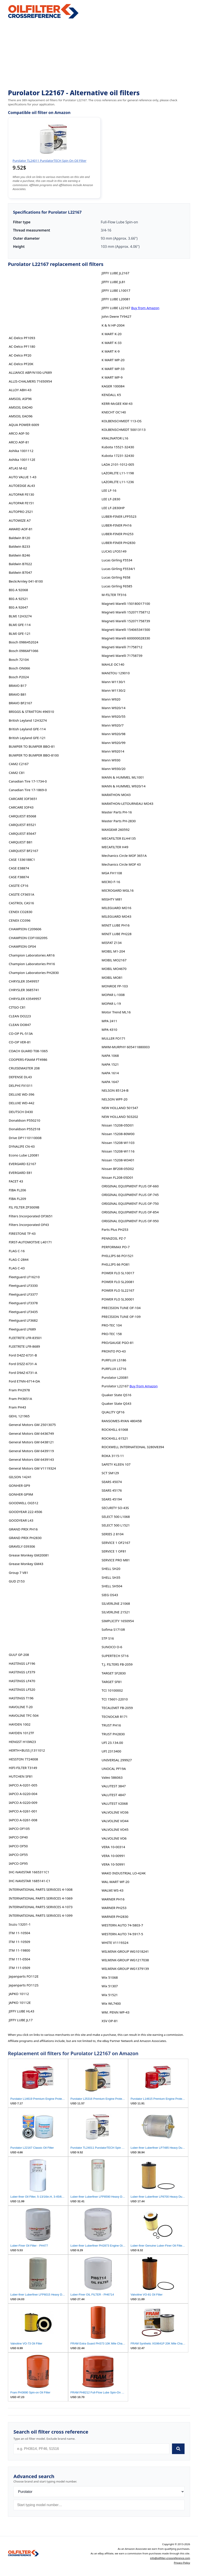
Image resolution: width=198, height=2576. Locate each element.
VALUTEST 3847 (114, 1786)
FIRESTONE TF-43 (22, 1233)
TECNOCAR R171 (115, 1716)
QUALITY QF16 (113, 1412)
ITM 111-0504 (19, 1959)
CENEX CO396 (19, 920)
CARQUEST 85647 (22, 833)
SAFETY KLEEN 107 (116, 1464)
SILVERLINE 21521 (116, 1612)
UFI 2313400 (111, 1751)
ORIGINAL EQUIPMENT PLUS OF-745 (130, 1194)
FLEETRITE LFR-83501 (25, 1338)
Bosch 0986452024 (23, 642)
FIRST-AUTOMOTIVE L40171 (30, 1242)
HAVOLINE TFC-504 (24, 1715)
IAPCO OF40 (18, 1837)
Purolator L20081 (115, 1377)
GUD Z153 (17, 1581)
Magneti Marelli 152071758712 (126, 612)
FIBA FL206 (17, 1190)
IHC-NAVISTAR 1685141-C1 (29, 1881)
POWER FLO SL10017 (118, 1273)
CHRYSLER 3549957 (24, 981)
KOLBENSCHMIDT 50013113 (124, 429)
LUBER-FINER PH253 (117, 534)
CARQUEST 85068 (22, 816)
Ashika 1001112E (22, 459)
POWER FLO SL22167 (118, 1290)
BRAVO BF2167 (20, 703)
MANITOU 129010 (116, 673)
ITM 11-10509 (19, 1941)
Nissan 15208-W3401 (118, 1160)
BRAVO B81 (17, 694)
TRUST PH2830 (113, 1734)
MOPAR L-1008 (113, 994)
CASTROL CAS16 (21, 903)
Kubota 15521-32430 (118, 447)
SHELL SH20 (111, 1568)
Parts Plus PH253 (115, 1229)
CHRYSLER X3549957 (25, 998)
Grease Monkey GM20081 (29, 1555)
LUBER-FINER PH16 (117, 525)
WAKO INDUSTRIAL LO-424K (124, 1873)
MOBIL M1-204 (113, 951)
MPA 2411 (109, 1021)
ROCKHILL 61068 (115, 1429)
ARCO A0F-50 (19, 433)
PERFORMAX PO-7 (116, 1247)
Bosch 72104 (19, 659)
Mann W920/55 (113, 716)
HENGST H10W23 (22, 1741)
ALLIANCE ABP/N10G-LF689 (30, 372)
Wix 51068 (110, 1977)
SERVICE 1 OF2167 (116, 1542)
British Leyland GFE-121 (27, 738)
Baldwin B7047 (20, 572)
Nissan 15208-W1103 (118, 1142)
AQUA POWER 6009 (24, 424)
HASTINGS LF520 (22, 1689)
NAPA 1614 (110, 1073)
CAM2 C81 (17, 772)
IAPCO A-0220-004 (23, 1793)
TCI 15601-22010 (115, 1699)
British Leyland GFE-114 (27, 729)
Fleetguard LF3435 (23, 1311)
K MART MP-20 (113, 360)
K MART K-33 (111, 342)
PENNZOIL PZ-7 (114, 1238)
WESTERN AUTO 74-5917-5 (122, 1934)
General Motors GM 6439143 (31, 1459)
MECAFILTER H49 (115, 847)
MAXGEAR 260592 (116, 829)
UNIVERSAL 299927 (117, 1760)
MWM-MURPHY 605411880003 (126, 1047)
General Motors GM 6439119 (31, 1451)
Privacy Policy (182, 2562)
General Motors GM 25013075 (32, 1424)
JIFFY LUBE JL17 (21, 2020)
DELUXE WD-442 (21, 1103)
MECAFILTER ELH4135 (119, 838)
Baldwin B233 (19, 546)
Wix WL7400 (111, 2003)
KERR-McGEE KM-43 (117, 403)
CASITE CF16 (18, 885)
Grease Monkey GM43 (26, 1564)
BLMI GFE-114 (20, 624)
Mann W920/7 (113, 725)
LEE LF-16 (109, 490)
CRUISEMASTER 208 (24, 1068)
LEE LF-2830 (111, 499)
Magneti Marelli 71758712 (122, 647)
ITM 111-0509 (19, 1967)
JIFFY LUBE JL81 (113, 282)
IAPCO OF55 (18, 1854)
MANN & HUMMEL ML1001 (123, 777)
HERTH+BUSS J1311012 (27, 1750)
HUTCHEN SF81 (21, 1776)
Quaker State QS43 (116, 1403)
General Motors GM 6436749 (31, 1433)
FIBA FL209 (17, 1198)
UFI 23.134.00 (112, 1742)
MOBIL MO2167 (114, 960)
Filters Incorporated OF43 (29, 1224)
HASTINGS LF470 (22, 1681)
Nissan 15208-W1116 (118, 1151)
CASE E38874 (19, 868)
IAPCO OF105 (19, 1828)
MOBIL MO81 (112, 977)
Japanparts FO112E (24, 1976)
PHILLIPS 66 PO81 (116, 1264)
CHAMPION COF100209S (28, 938)
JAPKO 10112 (19, 1993)
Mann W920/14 (113, 708)
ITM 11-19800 (19, 1950)
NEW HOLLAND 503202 (120, 1116)
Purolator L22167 (115, 1386)
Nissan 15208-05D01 (118, 1125)
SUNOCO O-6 (112, 1647)
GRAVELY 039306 (22, 1546)
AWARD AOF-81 (21, 529)
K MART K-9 (111, 351)
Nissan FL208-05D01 (118, 1177)
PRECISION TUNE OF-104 (121, 1308)
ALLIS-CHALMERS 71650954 (30, 381)
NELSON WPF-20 (114, 1099)
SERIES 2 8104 (113, 1534)
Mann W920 (111, 699)
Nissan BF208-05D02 (118, 1168)
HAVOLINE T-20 (21, 1707)
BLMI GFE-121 (20, 633)
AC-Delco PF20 (20, 355)
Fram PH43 (17, 1407)
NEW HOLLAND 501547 (120, 1108)
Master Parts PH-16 (117, 812)
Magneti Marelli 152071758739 (126, 621)
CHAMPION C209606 (25, 929)
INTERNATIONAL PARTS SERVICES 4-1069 (41, 1898)
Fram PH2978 (19, 1390)
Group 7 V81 (18, 1572)
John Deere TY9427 (116, 316)
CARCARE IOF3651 (23, 798)
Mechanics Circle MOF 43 (121, 864)
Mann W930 (111, 760)
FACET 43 (16, 1181)
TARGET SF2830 (114, 1673)
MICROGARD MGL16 (118, 890)
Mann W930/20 (113, 768)
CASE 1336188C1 (22, 859)
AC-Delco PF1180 (22, 346)
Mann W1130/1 (113, 682)
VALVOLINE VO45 (115, 1829)
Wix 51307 (110, 1986)
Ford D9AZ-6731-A (23, 1372)
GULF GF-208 (19, 1654)
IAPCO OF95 (18, 1863)
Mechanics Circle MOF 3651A (124, 855)
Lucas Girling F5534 (117, 560)
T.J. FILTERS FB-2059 (117, 1664)
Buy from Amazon (145, 308)
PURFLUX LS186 (114, 1360)
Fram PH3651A (20, 1398)
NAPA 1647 (110, 1082)
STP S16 (108, 1638)
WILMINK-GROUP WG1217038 (125, 1960)
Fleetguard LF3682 (23, 1320)
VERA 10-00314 (113, 1847)
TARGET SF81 (112, 1681)
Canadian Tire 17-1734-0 (28, 781)
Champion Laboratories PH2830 (34, 972)
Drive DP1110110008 (25, 1138)
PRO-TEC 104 (112, 1325)
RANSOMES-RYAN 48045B (122, 1421)
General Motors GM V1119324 (32, 1468)
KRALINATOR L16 (115, 438)
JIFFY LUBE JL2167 (115, 273)
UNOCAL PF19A (114, 1768)
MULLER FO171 (113, 1038)
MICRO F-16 (111, 882)
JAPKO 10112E (20, 2002)
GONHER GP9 (19, 1485)
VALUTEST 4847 (114, 1795)
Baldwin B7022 (20, 564)
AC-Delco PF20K (21, 364)
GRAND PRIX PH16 (23, 1529)
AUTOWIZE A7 (20, 520)
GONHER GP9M (21, 1494)
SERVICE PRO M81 (116, 1560)
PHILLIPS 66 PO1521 (118, 1255)
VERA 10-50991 (113, 1864)
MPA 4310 (109, 1029)
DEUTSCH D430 (21, 1112)
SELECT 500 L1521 (116, 1525)
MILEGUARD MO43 (116, 916)
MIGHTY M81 (112, 899)
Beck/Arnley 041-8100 (26, 581)
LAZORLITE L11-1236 (118, 482)
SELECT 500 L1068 (116, 1516)
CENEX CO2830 (20, 912)
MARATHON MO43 (116, 794)
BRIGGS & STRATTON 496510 (31, 711)
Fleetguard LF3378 (23, 1303)
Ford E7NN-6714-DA (24, 1381)
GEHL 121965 (19, 1416)
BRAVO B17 (17, 685)
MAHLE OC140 (113, 664)
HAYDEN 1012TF (21, 1733)
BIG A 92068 (18, 590)
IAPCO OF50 (18, 1846)
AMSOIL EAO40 (21, 407)
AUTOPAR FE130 (21, 494)
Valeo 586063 (112, 1777)
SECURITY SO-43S (115, 1508)
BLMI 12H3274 (20, 616)
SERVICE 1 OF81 (114, 1551)
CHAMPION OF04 (22, 946)
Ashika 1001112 (21, 450)
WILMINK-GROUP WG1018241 (125, 1951)
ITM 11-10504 (19, 1933)
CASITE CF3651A (21, 894)
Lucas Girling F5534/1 (118, 568)
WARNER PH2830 (115, 1916)
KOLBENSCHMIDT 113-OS (122, 421)
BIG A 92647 (18, 607)
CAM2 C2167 (19, 764)
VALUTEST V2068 (115, 1803)
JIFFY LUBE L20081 (116, 299)
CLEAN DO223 (20, 1016)
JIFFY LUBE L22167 (116, 308)
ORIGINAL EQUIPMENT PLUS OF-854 (130, 1212)
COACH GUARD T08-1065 (28, 1051)
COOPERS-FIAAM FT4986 (28, 1059)
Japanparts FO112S (24, 1985)
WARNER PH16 (113, 1899)
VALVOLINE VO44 (115, 1821)
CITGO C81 (17, 1007)
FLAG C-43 (17, 1268)
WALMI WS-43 (112, 1890)
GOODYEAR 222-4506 (25, 1511)
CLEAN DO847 (20, 1024)
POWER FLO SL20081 (118, 1282)
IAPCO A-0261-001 (23, 1811)
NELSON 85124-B (115, 1090)
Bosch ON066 (19, 668)
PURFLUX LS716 (114, 1368)
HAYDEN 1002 (19, 1724)
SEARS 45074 (112, 1481)
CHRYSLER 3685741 (24, 990)
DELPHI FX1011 (21, 1085)
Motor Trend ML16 (116, 1012)
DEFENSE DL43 (20, 1077)
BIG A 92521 (18, 598)
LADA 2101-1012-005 (118, 464)
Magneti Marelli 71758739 (122, 655)
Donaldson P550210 (24, 1120)
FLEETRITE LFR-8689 (24, 1346)
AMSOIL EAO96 (21, 416)
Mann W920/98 (113, 734)
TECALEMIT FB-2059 (117, 1708)
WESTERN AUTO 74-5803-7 (122, 1925)
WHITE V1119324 (115, 1942)
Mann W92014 (113, 751)
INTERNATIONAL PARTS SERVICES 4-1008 (41, 1889)
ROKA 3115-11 (113, 1455)
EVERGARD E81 (20, 1172)
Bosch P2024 (19, 677)
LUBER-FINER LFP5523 (119, 516)
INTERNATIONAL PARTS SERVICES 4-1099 (41, 1915)
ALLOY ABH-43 (20, 390)
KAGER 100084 (113, 386)
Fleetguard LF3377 (23, 1294)
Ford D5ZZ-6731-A (23, 1364)
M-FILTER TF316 (114, 594)
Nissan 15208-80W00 (118, 1134)
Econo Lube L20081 (24, 1155)
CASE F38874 (19, 877)
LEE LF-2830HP (113, 508)
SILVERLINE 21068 (116, 1603)
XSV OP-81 (110, 2021)
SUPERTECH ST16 (115, 1655)
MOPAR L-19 (111, 1003)
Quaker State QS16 (116, 1395)
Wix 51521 (110, 1995)
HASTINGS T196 (21, 1698)
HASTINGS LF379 (22, 1672)
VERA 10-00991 (113, 1855)
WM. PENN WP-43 (115, 2012)
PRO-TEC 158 (112, 1334)
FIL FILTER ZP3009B (24, 1207)
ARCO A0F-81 (19, 442)
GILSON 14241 (20, 1477)
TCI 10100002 (112, 1690)
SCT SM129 (110, 1473)
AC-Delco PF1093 (22, 338)
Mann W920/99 (113, 742)
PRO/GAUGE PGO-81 (118, 1342)
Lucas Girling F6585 (117, 586)
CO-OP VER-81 (20, 1042)
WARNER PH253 (114, 1907)
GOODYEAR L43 (21, 1520)
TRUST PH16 (111, 1725)
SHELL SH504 (112, 1586)
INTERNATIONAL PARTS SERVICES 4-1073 (41, 1907)
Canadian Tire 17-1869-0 (28, 790)
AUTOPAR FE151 (21, 503)
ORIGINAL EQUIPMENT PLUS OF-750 (130, 1203)
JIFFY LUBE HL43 (21, 2011)
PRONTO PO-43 (114, 1351)
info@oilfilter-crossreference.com (170, 2558)
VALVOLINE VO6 (114, 1838)
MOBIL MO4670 (114, 968)
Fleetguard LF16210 (24, 1277)
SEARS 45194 (112, 1499)
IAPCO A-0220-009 (23, 1802)
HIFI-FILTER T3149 (23, 1767)
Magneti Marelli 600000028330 (126, 638)
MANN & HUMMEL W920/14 (124, 786)
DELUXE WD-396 (21, 1094)
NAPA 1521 (110, 1064)
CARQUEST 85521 (22, 824)
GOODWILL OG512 (23, 1503)
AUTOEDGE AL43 (22, 485)
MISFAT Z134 (112, 942)
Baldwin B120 (19, 538)
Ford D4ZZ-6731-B (23, 1355)
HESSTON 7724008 (23, 1759)
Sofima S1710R (113, 1629)
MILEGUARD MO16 (116, 908)
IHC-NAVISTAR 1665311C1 (29, 1872)
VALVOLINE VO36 (115, 1812)
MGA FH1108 (112, 873)
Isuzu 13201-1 (20, 1924)
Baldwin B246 (19, 555)
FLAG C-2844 (19, 1259)
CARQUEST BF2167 (23, 850)
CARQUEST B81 (21, 842)
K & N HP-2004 (113, 325)
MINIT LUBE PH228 (117, 934)
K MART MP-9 (112, 377)
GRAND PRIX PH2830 (25, 1538)
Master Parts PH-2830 (119, 821)
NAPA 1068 (110, 1055)
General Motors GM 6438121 (31, 1442)
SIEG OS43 (110, 1595)
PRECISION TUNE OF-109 (121, 1316)
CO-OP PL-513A (21, 1033)
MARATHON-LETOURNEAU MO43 (127, 803)
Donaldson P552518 (24, 1129)
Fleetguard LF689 (22, 1329)
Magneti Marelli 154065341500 (126, 629)
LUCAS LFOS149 (114, 551)
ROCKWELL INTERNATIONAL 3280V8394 (133, 1447)
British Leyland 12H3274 (28, 720)
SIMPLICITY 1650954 (118, 1621)
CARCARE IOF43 (21, 807)
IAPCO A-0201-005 (23, 1785)
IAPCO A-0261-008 (23, 1820)
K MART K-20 (111, 334)
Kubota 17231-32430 (118, 455)
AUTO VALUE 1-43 (22, 477)
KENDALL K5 (111, 394)
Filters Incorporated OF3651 (31, 1216)
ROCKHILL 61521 (115, 1438)
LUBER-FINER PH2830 (118, 542)
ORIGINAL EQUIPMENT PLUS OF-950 (130, 1221)
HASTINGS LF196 (22, 1663)
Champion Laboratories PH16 (32, 964)
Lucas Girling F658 (116, 577)
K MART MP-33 (113, 368)
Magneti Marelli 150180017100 (126, 603)
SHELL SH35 (111, 1577)
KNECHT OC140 (114, 412)
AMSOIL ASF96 (20, 398)
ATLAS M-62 (18, 468)
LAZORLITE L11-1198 (118, 473)
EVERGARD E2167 (22, 1164)
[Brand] (99, 2491)
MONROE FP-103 (115, 986)
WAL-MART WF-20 (115, 1881)
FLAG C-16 (17, 1251)
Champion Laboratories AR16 (32, 955)
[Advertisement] (99, 54)
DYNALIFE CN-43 (22, 1146)
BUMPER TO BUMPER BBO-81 (32, 746)
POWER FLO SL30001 (118, 1299)
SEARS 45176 (112, 1490)
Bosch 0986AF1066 (23, 650)
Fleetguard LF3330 (23, 1285)
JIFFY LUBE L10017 (116, 290)
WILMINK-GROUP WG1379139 (125, 1968)
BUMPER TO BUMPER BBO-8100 (34, 755)
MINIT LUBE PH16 (116, 925)
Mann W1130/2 (113, 690)
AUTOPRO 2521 (21, 511)
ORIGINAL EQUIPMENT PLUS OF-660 (130, 1186)
